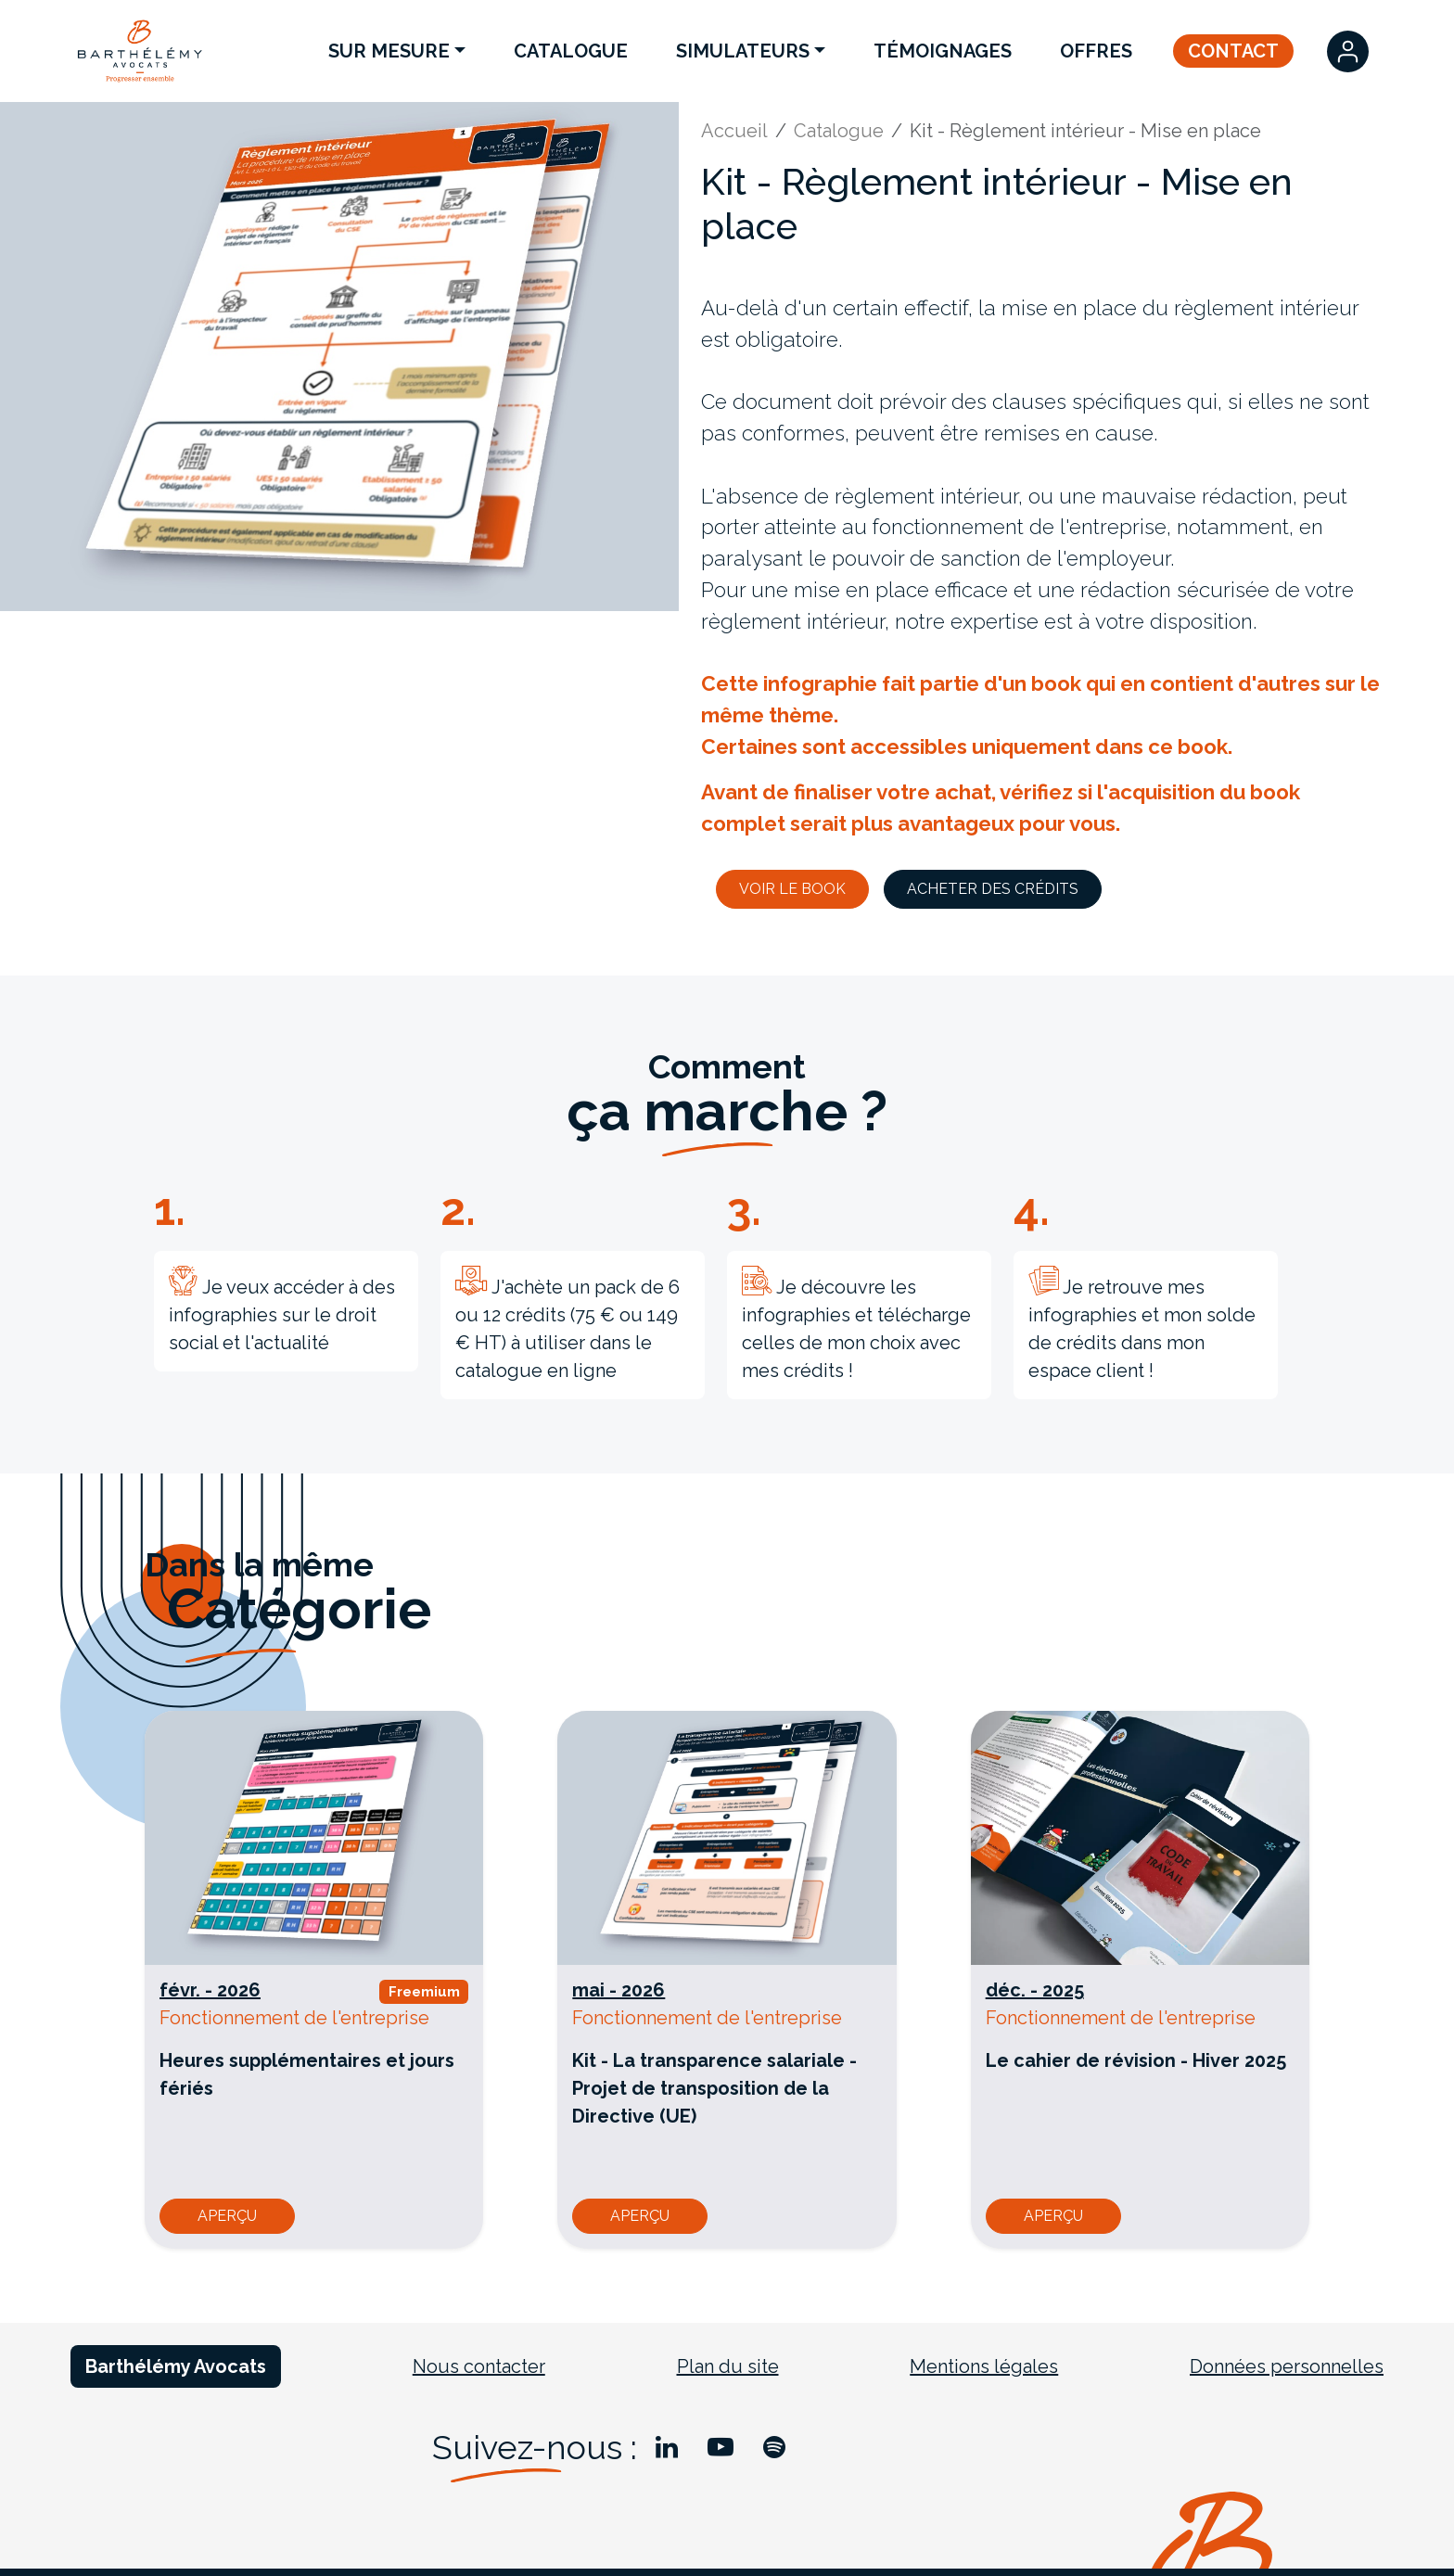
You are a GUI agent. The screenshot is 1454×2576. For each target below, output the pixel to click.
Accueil (734, 131)
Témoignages (943, 51)
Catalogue (571, 51)
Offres (1096, 51)
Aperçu (227, 2216)
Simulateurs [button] (743, 51)
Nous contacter (479, 2366)
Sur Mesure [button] (389, 51)
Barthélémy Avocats (175, 2366)
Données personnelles (1287, 2366)
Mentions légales (984, 2366)
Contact (1233, 51)
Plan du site (728, 2366)
